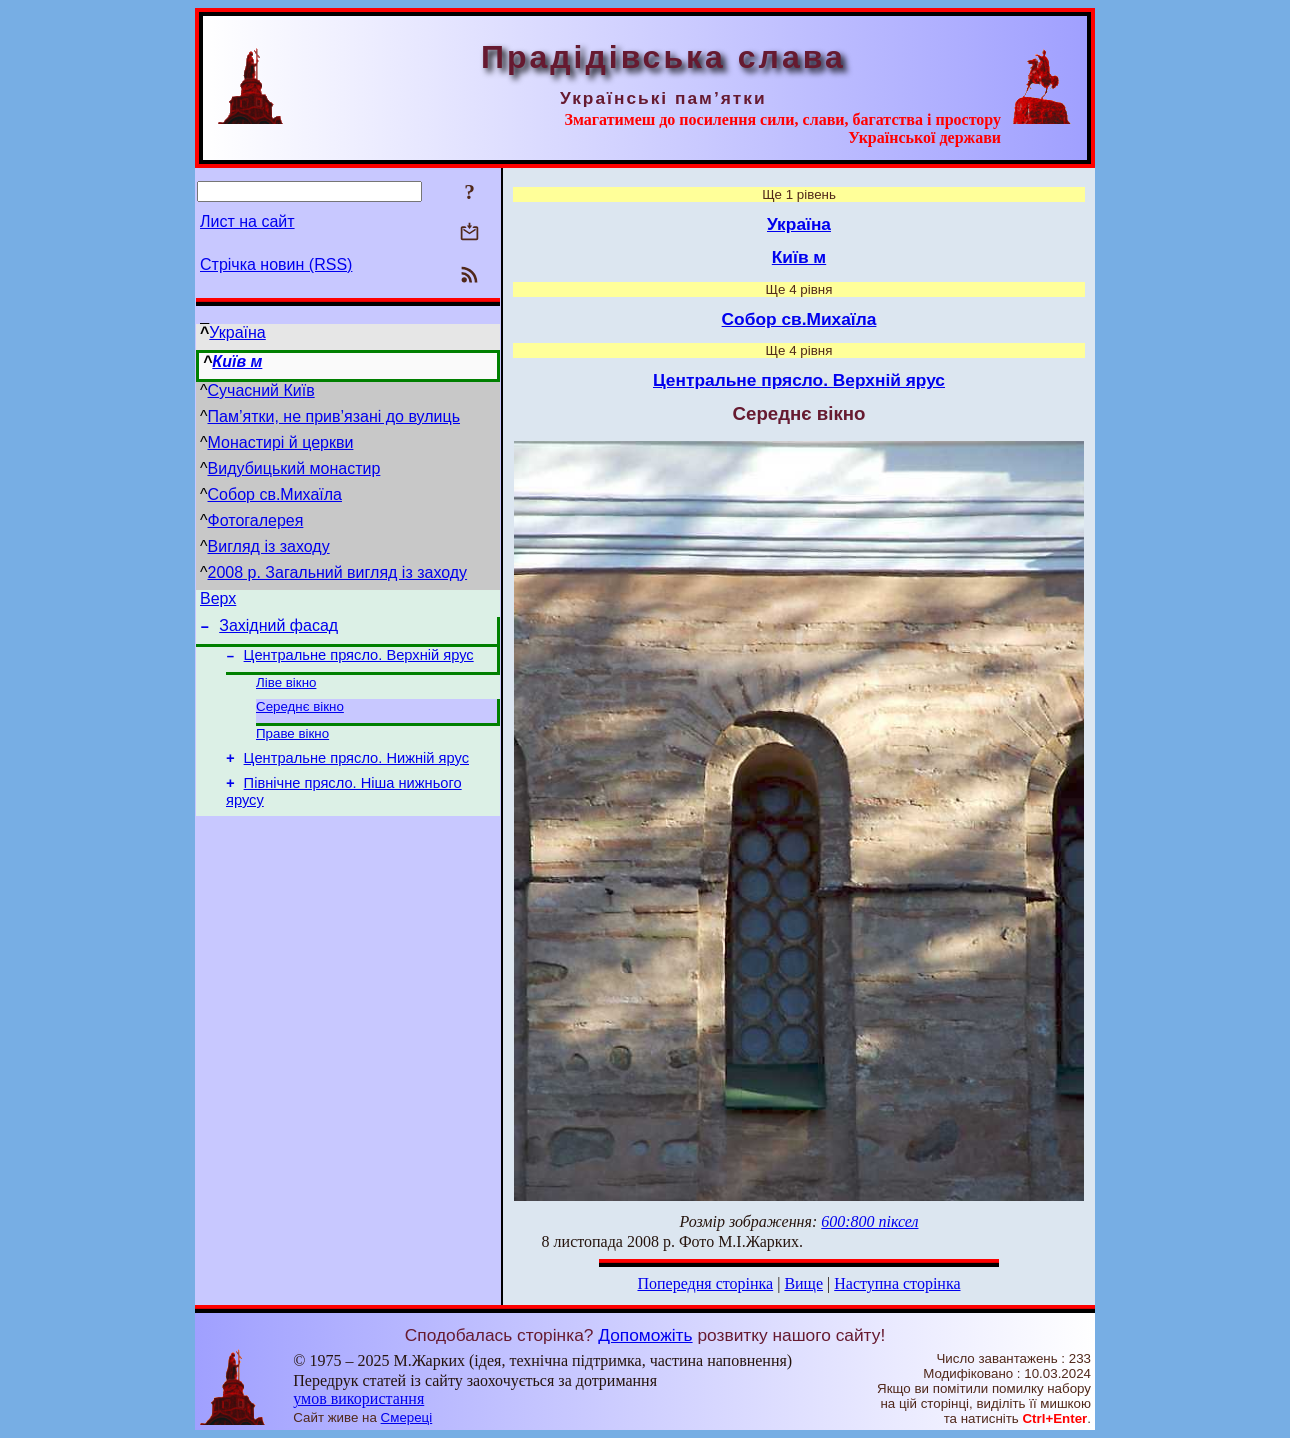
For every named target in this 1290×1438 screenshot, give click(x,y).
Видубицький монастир (294, 468)
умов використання (358, 1398)
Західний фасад (278, 631)
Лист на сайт (247, 221)
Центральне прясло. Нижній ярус (356, 776)
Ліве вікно (286, 693)
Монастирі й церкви (281, 442)
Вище (803, 1283)
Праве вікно (292, 748)
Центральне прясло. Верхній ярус (359, 664)
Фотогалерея (256, 520)
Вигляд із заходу (269, 546)
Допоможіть (645, 1335)
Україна (237, 332)
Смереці (407, 1417)
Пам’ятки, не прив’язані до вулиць (334, 416)
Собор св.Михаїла (275, 494)
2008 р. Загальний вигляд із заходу (338, 572)
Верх (218, 601)
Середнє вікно (300, 719)
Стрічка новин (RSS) (276, 264)
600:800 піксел (869, 1221)
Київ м (237, 361)
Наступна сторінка (897, 1283)
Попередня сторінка (705, 1283)
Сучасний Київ (261, 390)
